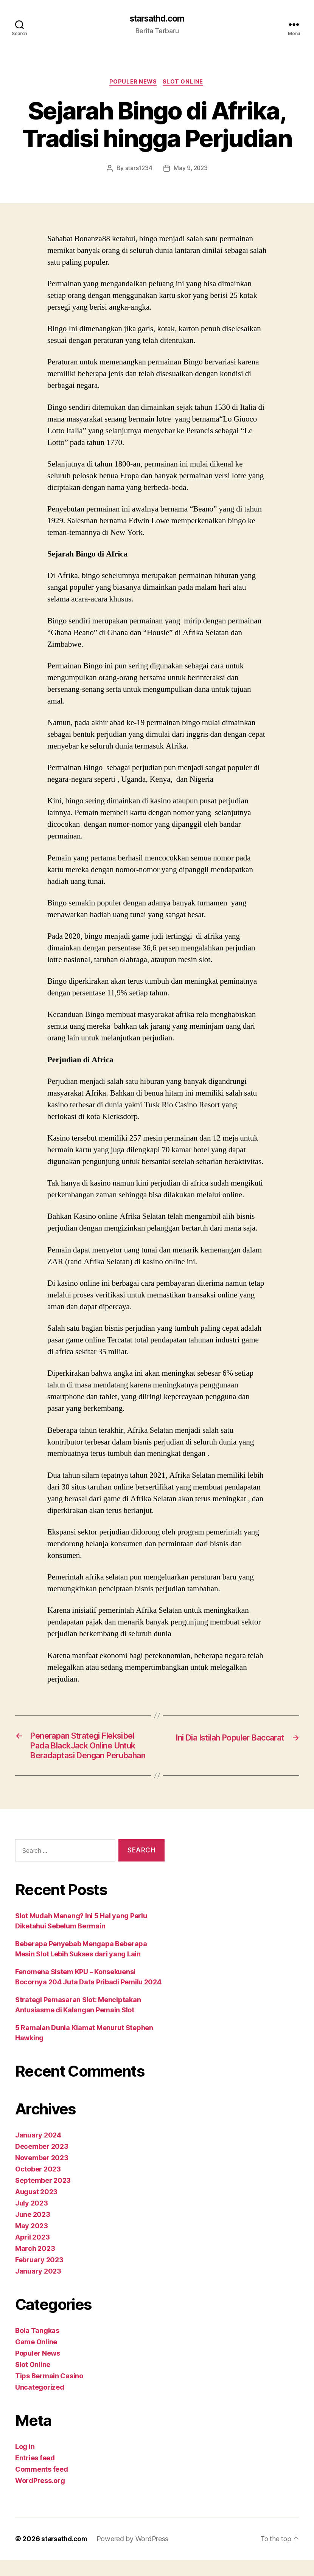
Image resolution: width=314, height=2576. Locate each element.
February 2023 (39, 2276)
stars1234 (138, 170)
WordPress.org (40, 2496)
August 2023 (36, 2208)
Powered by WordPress (135, 2555)
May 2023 (31, 2242)
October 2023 (38, 2185)
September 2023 (43, 2196)
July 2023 (31, 2219)
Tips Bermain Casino (49, 2392)
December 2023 (41, 2162)
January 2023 (38, 2287)
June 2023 (32, 2230)
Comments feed (41, 2485)
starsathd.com (157, 18)
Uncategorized (39, 2403)
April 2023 (32, 2253)
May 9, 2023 (190, 170)
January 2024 (38, 2151)
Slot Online (185, 83)
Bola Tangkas (37, 2346)
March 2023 (35, 2264)
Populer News (133, 83)
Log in (24, 2462)
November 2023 (41, 2174)
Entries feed (35, 2474)
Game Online (36, 2358)
